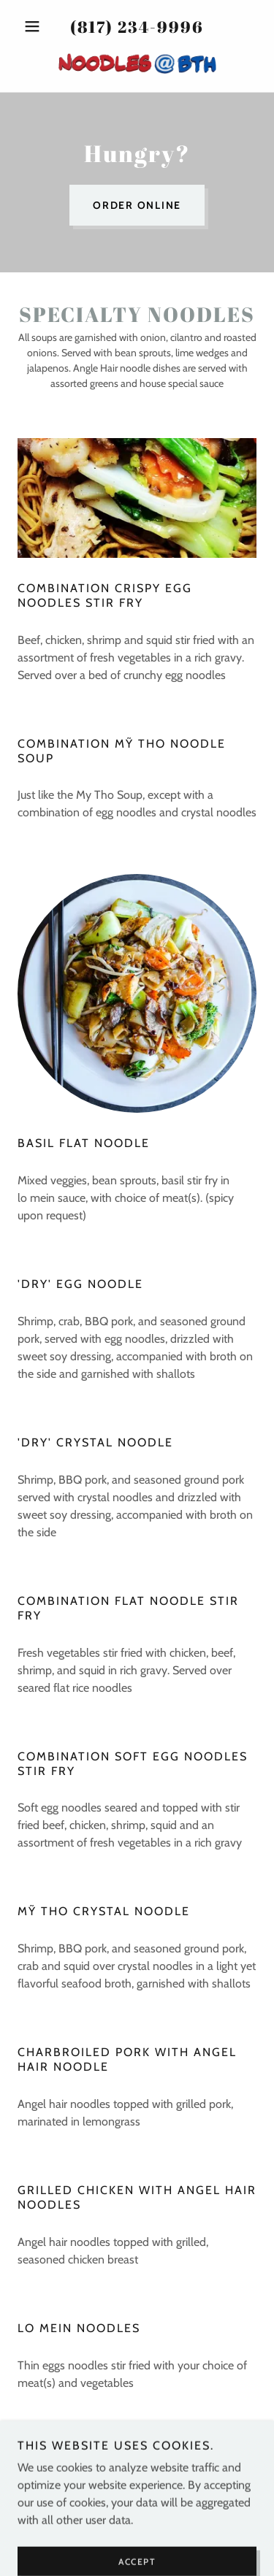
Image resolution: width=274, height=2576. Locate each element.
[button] (35, 26)
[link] (137, 63)
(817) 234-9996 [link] (137, 26)
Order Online (137, 205)
